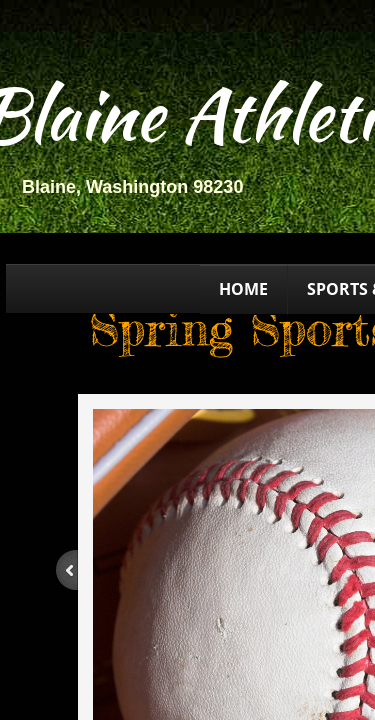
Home (243, 289)
